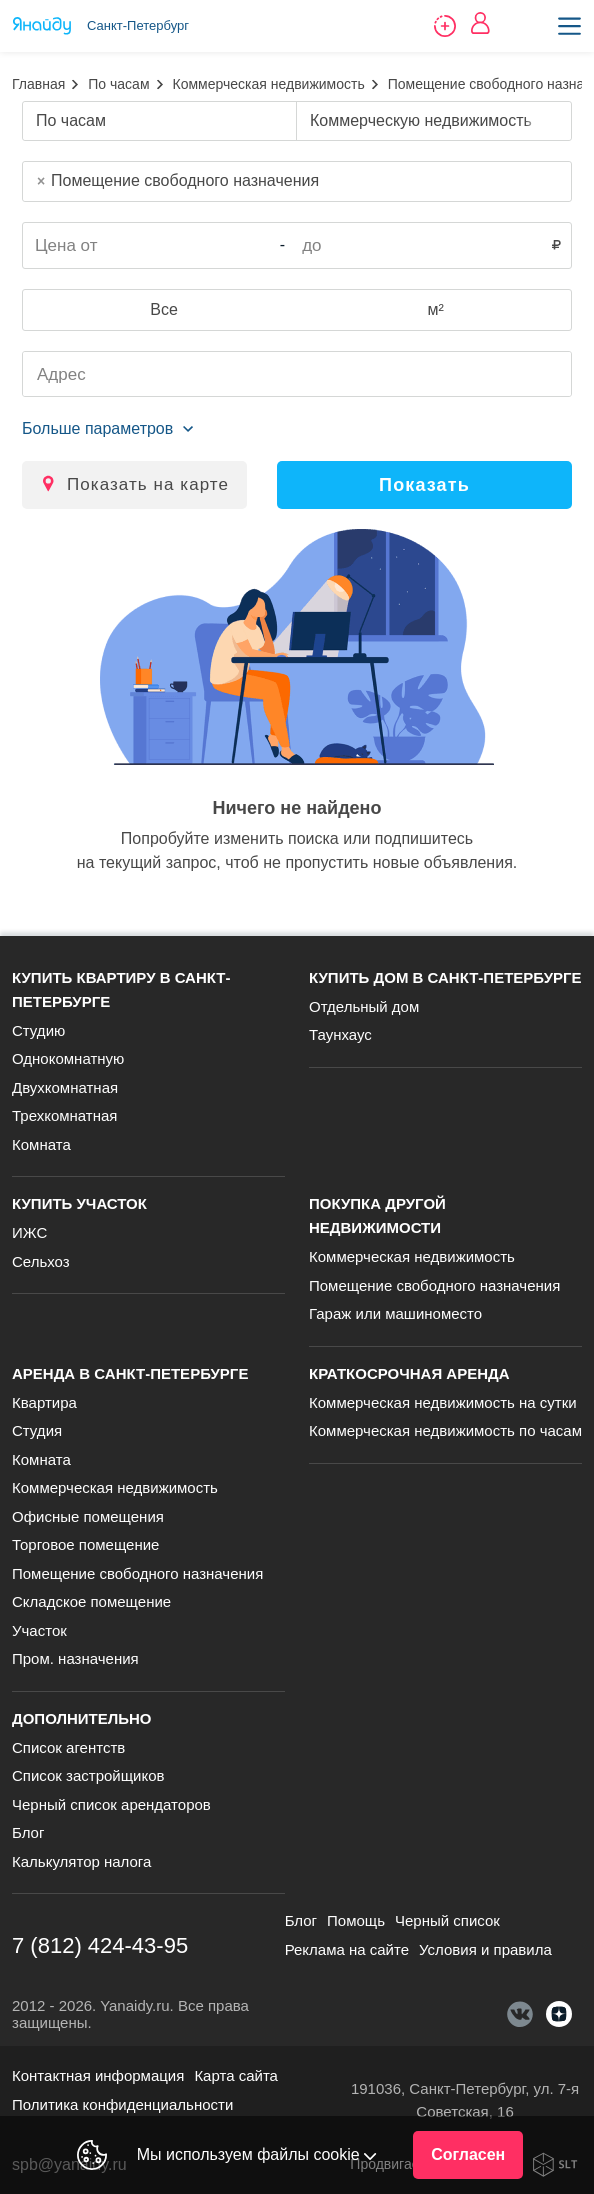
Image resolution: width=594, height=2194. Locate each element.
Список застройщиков (88, 1775)
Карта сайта (236, 2075)
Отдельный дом (364, 1006)
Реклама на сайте (347, 1949)
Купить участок (79, 1203)
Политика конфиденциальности (122, 2104)
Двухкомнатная (65, 1087)
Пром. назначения (75, 1658)
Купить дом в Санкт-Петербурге (445, 977)
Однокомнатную (68, 1058)
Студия (37, 1430)
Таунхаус (340, 1034)
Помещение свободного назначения (434, 1285)
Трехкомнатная (64, 1115)
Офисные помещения (88, 1516)
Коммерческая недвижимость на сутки (443, 1402)
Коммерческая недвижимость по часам (445, 1430)
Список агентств (68, 1747)
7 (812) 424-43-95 (100, 1945)
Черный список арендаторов (111, 1804)
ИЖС (29, 1232)
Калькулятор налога (81, 1861)
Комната (41, 1144)
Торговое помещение (85, 1544)
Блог (28, 1832)
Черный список (447, 1920)
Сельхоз (41, 1261)
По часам (118, 84)
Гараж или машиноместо (395, 1313)
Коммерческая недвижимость (269, 84)
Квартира (44, 1402)
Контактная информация (98, 2075)
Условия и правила (485, 1949)
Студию (38, 1030)
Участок (39, 1630)
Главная (38, 84)
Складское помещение (91, 1601)
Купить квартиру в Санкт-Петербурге (121, 989)
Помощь (356, 1920)
